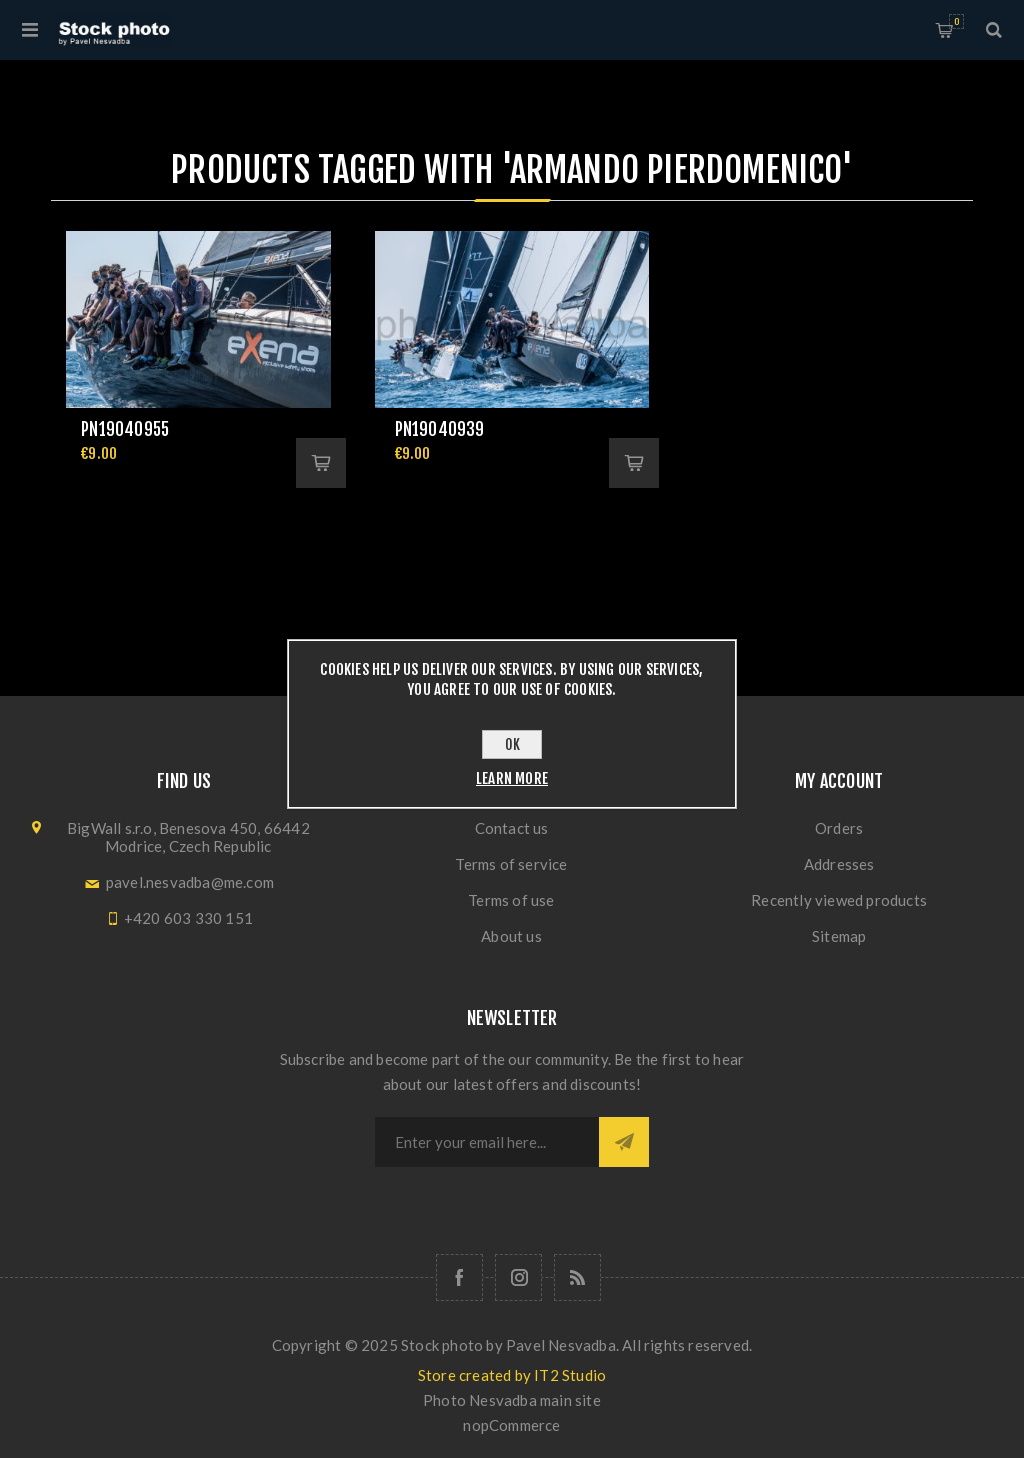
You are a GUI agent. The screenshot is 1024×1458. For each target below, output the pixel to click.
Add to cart (321, 463)
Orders (839, 828)
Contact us (512, 828)
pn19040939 (440, 429)
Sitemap (839, 936)
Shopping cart (956, 21)
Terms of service (511, 864)
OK (512, 744)
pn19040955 (125, 429)
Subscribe (624, 1142)
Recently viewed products (839, 900)
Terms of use (511, 900)
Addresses (839, 864)
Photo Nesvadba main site (512, 1400)
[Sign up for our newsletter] (487, 1142)
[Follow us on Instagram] (518, 1277)
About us (511, 936)
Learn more (512, 778)
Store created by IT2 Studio (512, 1375)
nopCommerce (511, 1425)
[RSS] (577, 1277)
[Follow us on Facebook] (459, 1277)
